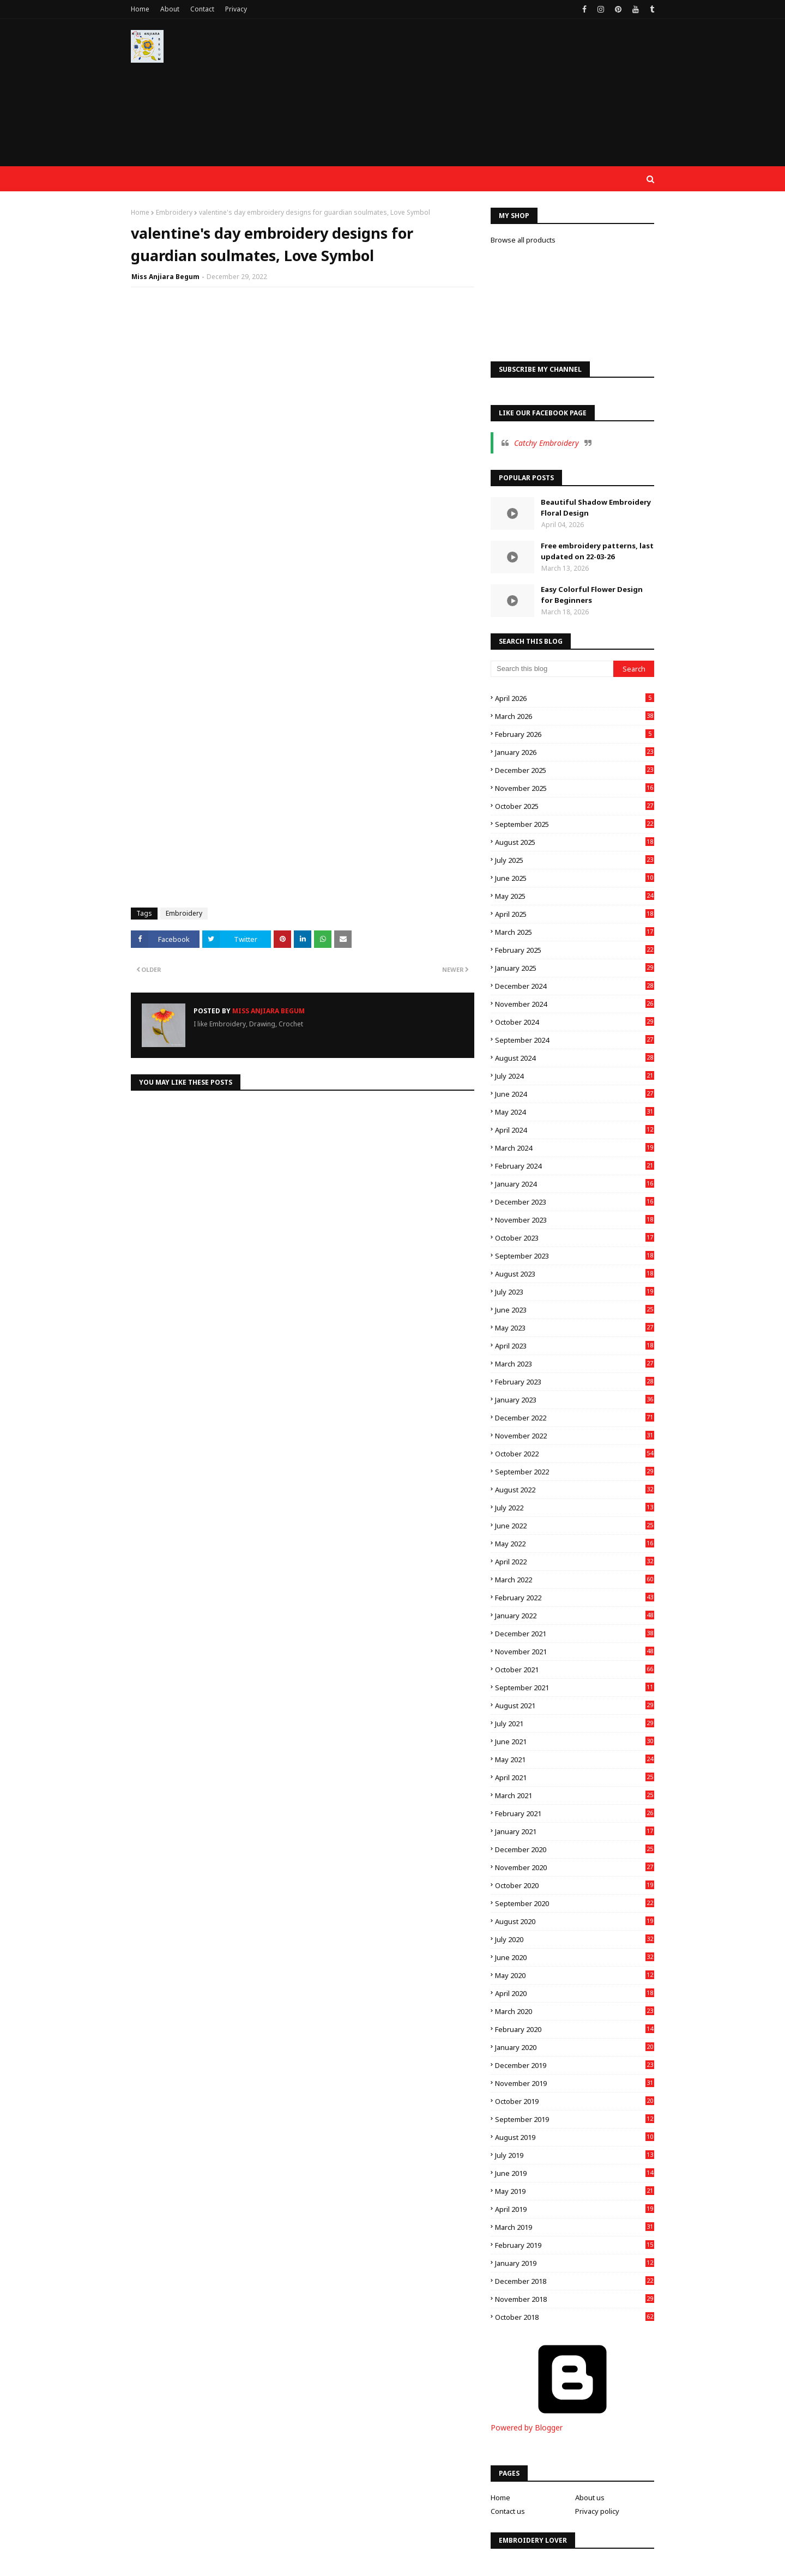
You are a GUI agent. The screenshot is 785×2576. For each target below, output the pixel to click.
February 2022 (574, 1598)
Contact (202, 9)
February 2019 (574, 2245)
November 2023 (574, 1220)
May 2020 (574, 1975)
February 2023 (574, 1382)
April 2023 (574, 1346)
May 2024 (574, 1112)
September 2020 (574, 1903)
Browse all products (523, 240)
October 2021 (574, 1669)
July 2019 (574, 2155)
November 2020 (574, 1867)
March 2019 (574, 2227)
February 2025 (574, 950)
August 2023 (574, 1274)
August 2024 (574, 1058)
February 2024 (574, 1166)
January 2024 (574, 1184)
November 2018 (574, 2299)
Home (140, 9)
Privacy (236, 9)
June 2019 (574, 2173)
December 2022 (574, 1418)
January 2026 (574, 752)
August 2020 (574, 1921)
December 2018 (574, 2281)
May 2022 (574, 1544)
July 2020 (574, 1939)
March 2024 (574, 1148)
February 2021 (574, 1813)
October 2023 (574, 1238)
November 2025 (574, 788)
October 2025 (574, 806)
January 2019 (574, 2263)
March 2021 (574, 1795)
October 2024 (574, 1022)
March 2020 (574, 2011)
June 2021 (574, 1741)
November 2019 (574, 2083)
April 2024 (574, 1130)
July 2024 (574, 1076)
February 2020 (574, 2029)
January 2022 (574, 1615)
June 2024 (574, 1094)
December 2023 (574, 1202)
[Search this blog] (552, 669)
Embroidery (174, 212)
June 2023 (574, 1310)
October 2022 (574, 1454)
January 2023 (574, 1400)
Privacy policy (597, 2511)
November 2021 (574, 1651)
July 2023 (574, 1292)
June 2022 (574, 1526)
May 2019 (574, 2191)
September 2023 (574, 1256)
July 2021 (574, 1723)
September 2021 (574, 1687)
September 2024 (574, 1040)
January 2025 (574, 968)
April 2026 (574, 698)
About (169, 9)
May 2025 (574, 896)
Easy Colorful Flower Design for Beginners (592, 594)
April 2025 (574, 914)
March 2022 (574, 1580)
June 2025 (574, 878)
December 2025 (574, 770)
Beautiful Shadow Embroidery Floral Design (596, 507)
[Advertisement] (455, 98)
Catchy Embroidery (546, 443)
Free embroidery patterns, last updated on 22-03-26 (597, 551)
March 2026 (574, 716)
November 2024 (574, 1004)
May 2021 (574, 1759)
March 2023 (574, 1364)
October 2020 (574, 1885)
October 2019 (574, 2101)
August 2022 (574, 1490)
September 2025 (574, 824)
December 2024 (574, 986)
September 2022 (574, 1472)
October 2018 (574, 2317)
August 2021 (574, 1705)
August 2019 (574, 2137)
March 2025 (574, 932)
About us (590, 2497)
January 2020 (574, 2047)
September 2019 (574, 2119)
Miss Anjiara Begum (165, 276)
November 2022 (574, 1436)
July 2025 (574, 860)
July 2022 (574, 1508)
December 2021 (574, 1633)
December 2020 (574, 1849)
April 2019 (574, 2209)
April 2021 (574, 1777)
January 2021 (574, 1831)
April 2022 (574, 1562)
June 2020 (574, 1957)
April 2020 (574, 1993)
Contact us (508, 2511)
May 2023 (574, 1328)
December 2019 (574, 2065)
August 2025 (574, 842)
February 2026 (574, 734)
